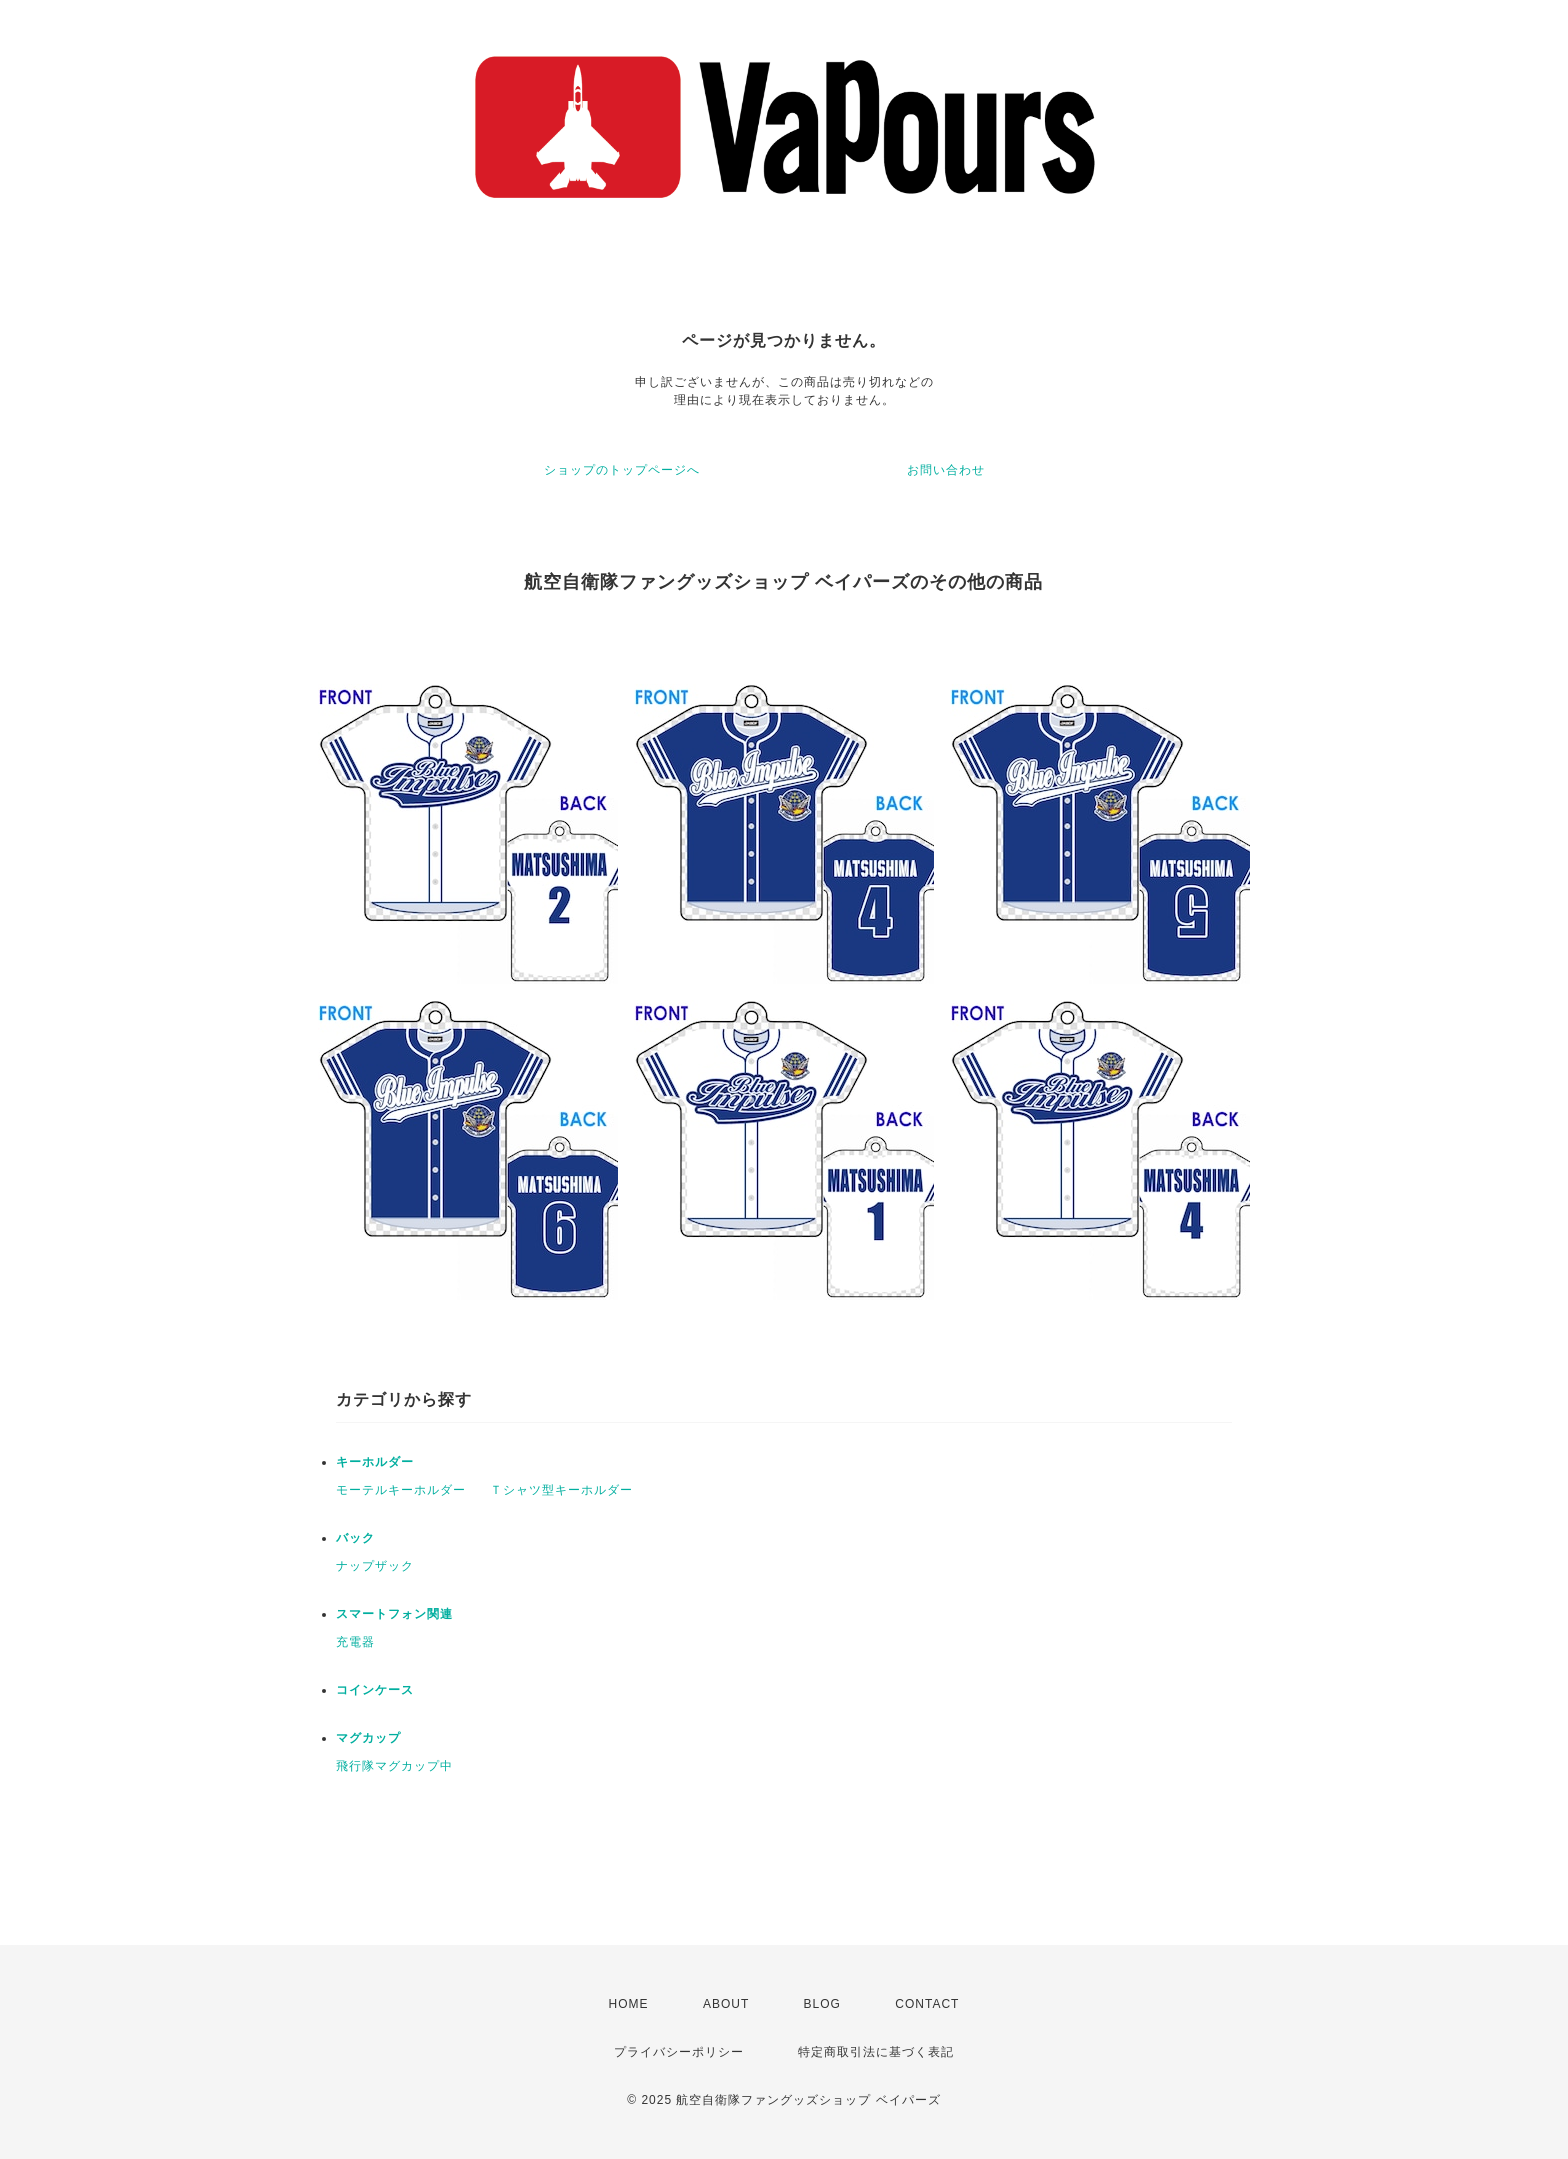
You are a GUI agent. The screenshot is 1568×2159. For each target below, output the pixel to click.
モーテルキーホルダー (401, 1490)
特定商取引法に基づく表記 (876, 2052)
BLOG (822, 2004)
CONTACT (927, 2004)
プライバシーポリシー (679, 2052)
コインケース (375, 1690)
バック (355, 1538)
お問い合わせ (946, 470)
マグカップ (368, 1738)
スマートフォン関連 (394, 1614)
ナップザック (375, 1566)
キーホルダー (375, 1462)
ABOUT (726, 2004)
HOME (629, 2004)
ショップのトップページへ (622, 470)
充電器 (355, 1642)
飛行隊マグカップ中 (394, 1766)
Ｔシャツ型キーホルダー (561, 1490)
